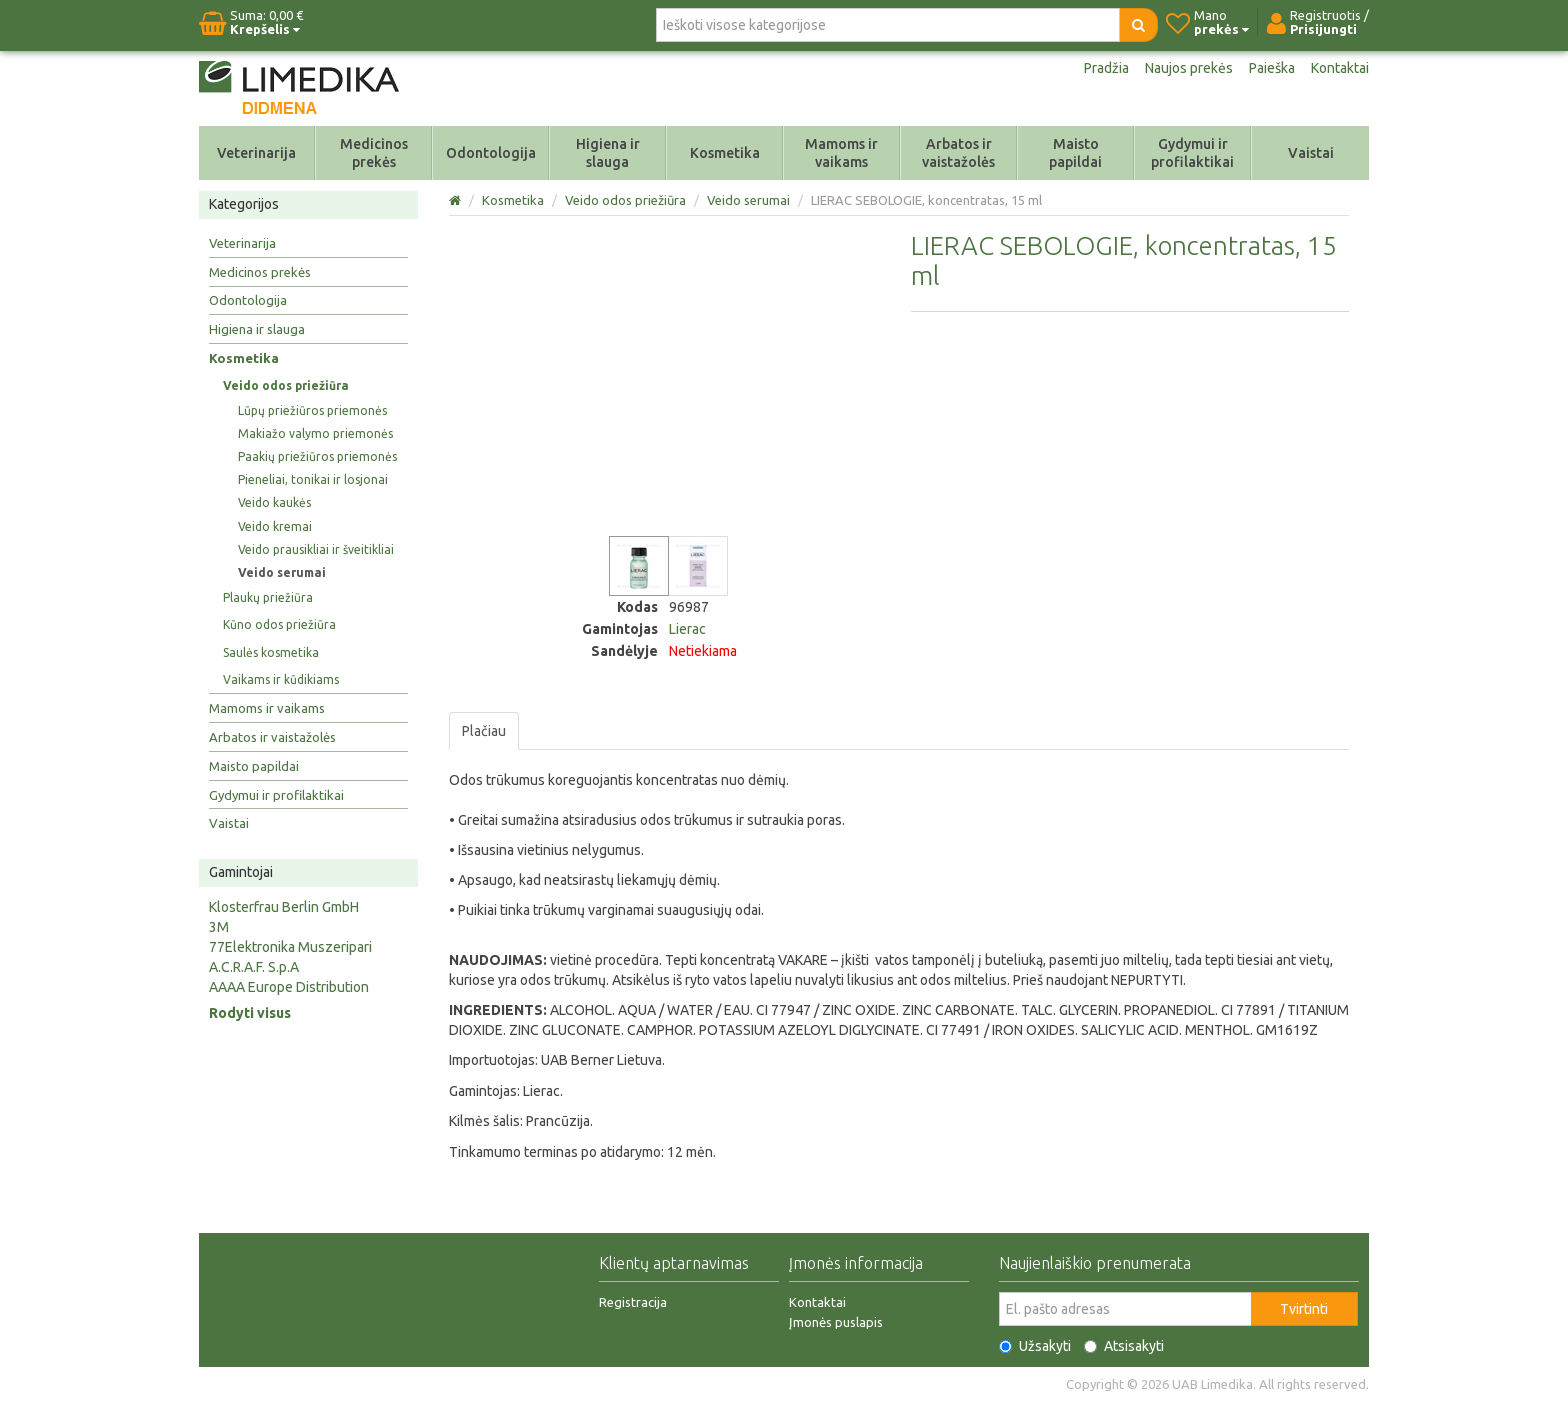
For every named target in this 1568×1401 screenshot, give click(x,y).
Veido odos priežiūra (286, 385)
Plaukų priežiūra (268, 597)
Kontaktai (1340, 68)
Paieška (1272, 68)
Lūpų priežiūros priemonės (312, 410)
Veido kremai (275, 526)
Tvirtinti (1304, 1309)
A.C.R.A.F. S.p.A (254, 967)
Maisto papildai (1075, 153)
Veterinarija (256, 153)
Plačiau (484, 731)
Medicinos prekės (374, 153)
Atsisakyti (1124, 1346)
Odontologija (491, 153)
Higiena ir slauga (608, 153)
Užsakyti (1035, 1346)
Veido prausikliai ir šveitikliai (316, 549)
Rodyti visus (250, 1013)
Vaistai (1311, 153)
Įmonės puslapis (836, 1322)
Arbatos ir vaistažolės (958, 153)
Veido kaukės (274, 502)
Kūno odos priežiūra (279, 624)
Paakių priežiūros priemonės (317, 456)
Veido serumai (282, 572)
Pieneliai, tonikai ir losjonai (313, 479)
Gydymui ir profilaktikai (1192, 153)
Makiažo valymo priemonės (315, 433)
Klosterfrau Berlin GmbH (284, 907)
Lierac (687, 629)
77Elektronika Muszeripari (290, 947)
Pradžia (1106, 68)
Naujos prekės (1189, 68)
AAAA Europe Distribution (289, 987)
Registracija (633, 1302)
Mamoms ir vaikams (841, 153)
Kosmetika (725, 153)
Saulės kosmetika (271, 652)
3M (219, 927)
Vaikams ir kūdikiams (281, 679)
